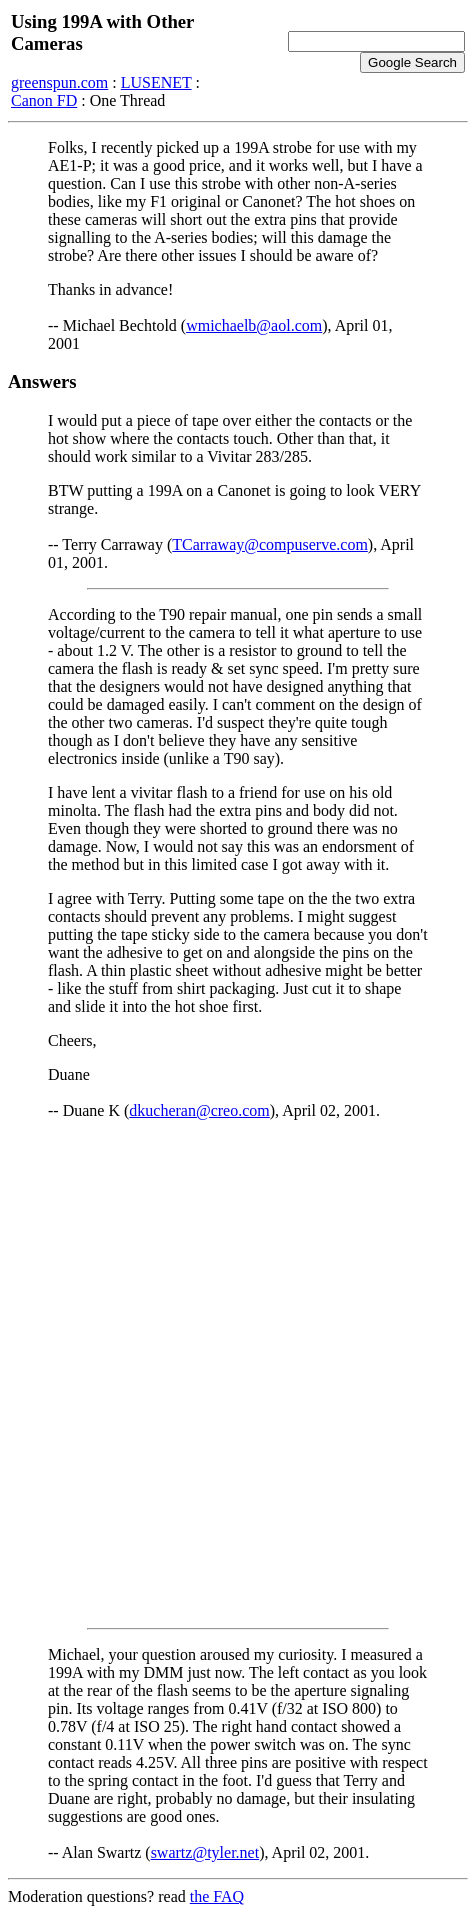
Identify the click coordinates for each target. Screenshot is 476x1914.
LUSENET (156, 82)
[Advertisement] (238, 1374)
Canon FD (44, 100)
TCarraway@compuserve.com (270, 544)
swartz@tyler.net (205, 1852)
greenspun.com (59, 82)
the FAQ (217, 1896)
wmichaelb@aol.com (254, 325)
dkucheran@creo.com (199, 1110)
